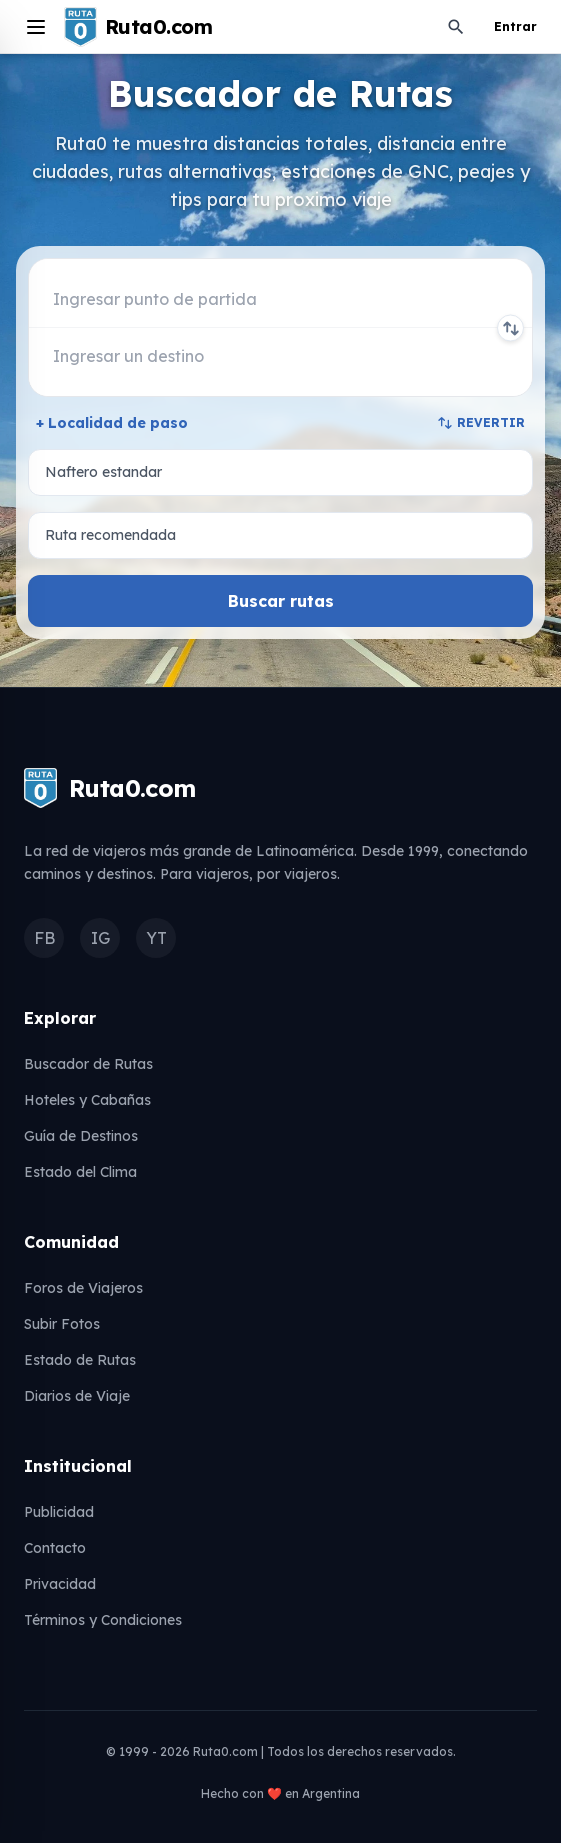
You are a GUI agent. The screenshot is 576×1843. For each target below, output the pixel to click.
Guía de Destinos (81, 1136)
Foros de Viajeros (83, 1288)
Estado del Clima (80, 1172)
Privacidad (60, 1584)
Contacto (55, 1548)
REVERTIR (481, 423)
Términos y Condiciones (103, 1620)
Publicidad (59, 1512)
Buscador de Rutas (88, 1064)
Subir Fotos (62, 1324)
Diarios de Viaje (77, 1396)
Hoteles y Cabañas (87, 1100)
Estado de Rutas (80, 1360)
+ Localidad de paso (112, 423)
